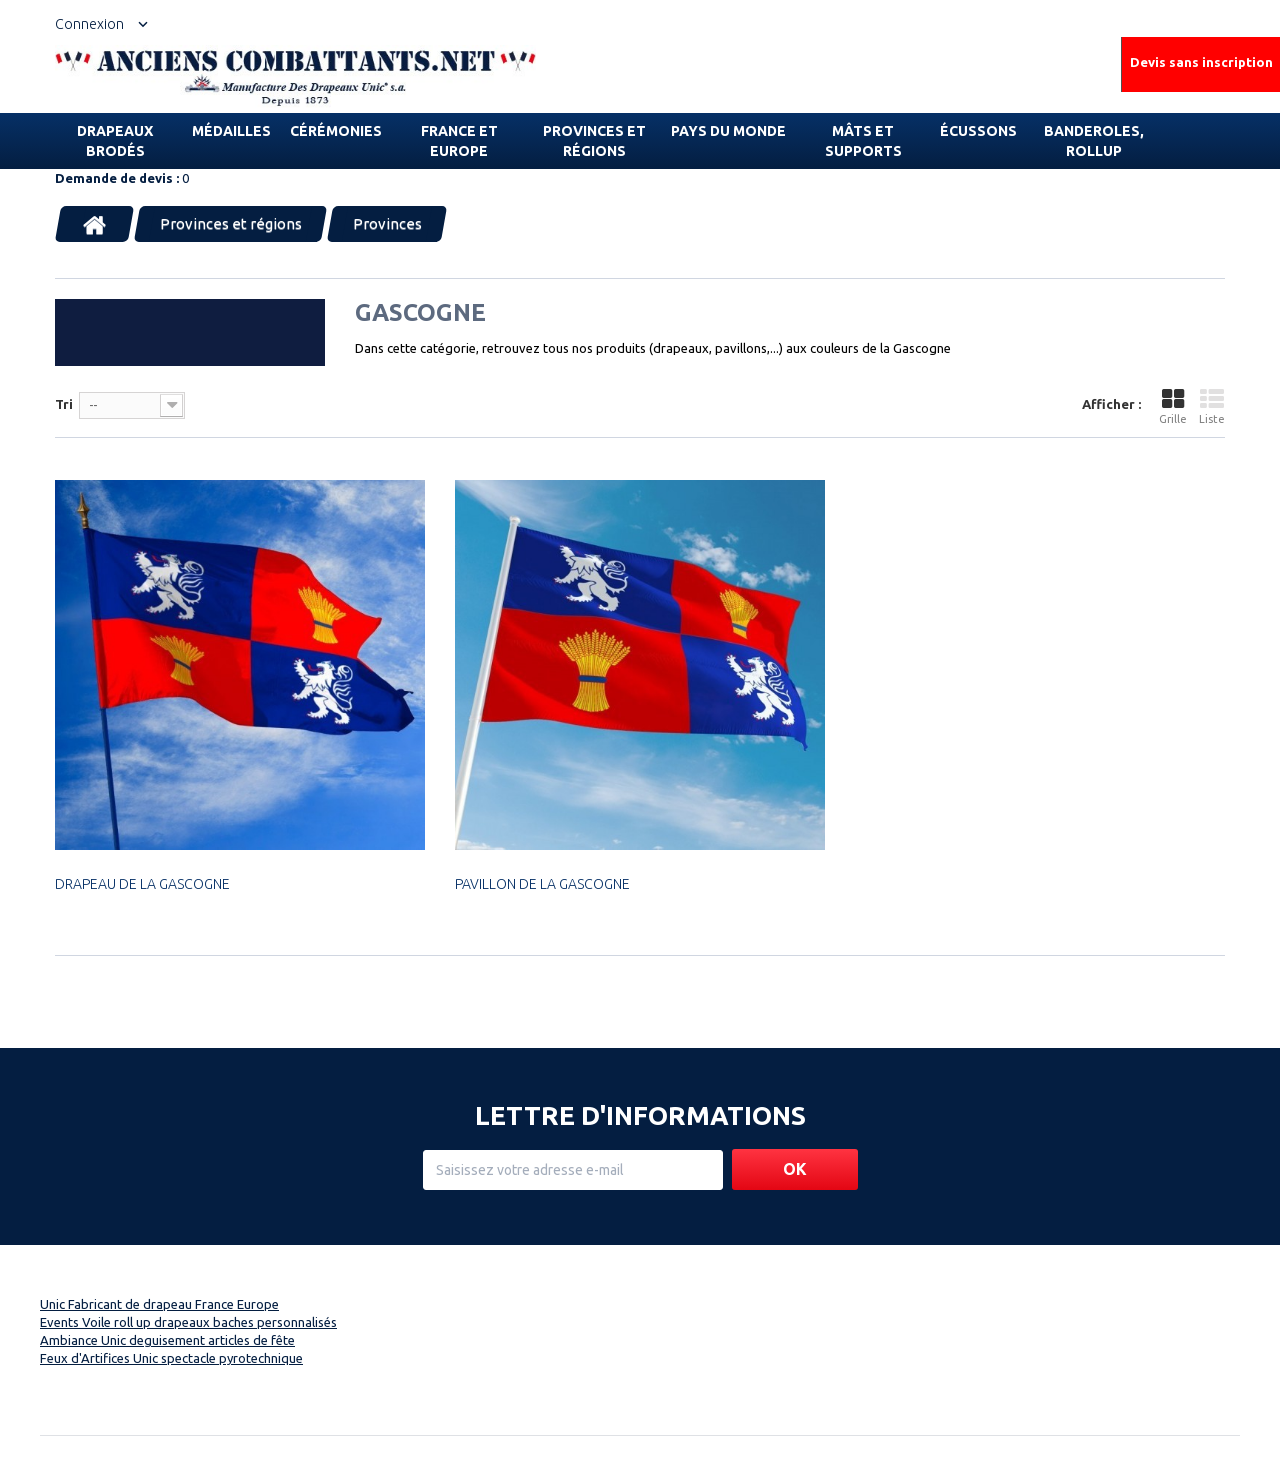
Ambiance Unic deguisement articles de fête (167, 1340)
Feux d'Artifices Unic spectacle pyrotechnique (171, 1358)
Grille (1173, 406)
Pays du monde (728, 131)
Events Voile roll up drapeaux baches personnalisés (188, 1322)
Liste (1212, 406)
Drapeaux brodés (115, 141)
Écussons (978, 131)
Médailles (231, 131)
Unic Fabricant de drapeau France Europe (159, 1304)
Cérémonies (336, 131)
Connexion (89, 24)
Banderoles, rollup (1094, 141)
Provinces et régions (594, 141)
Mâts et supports (863, 141)
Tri (64, 404)
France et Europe (459, 141)
